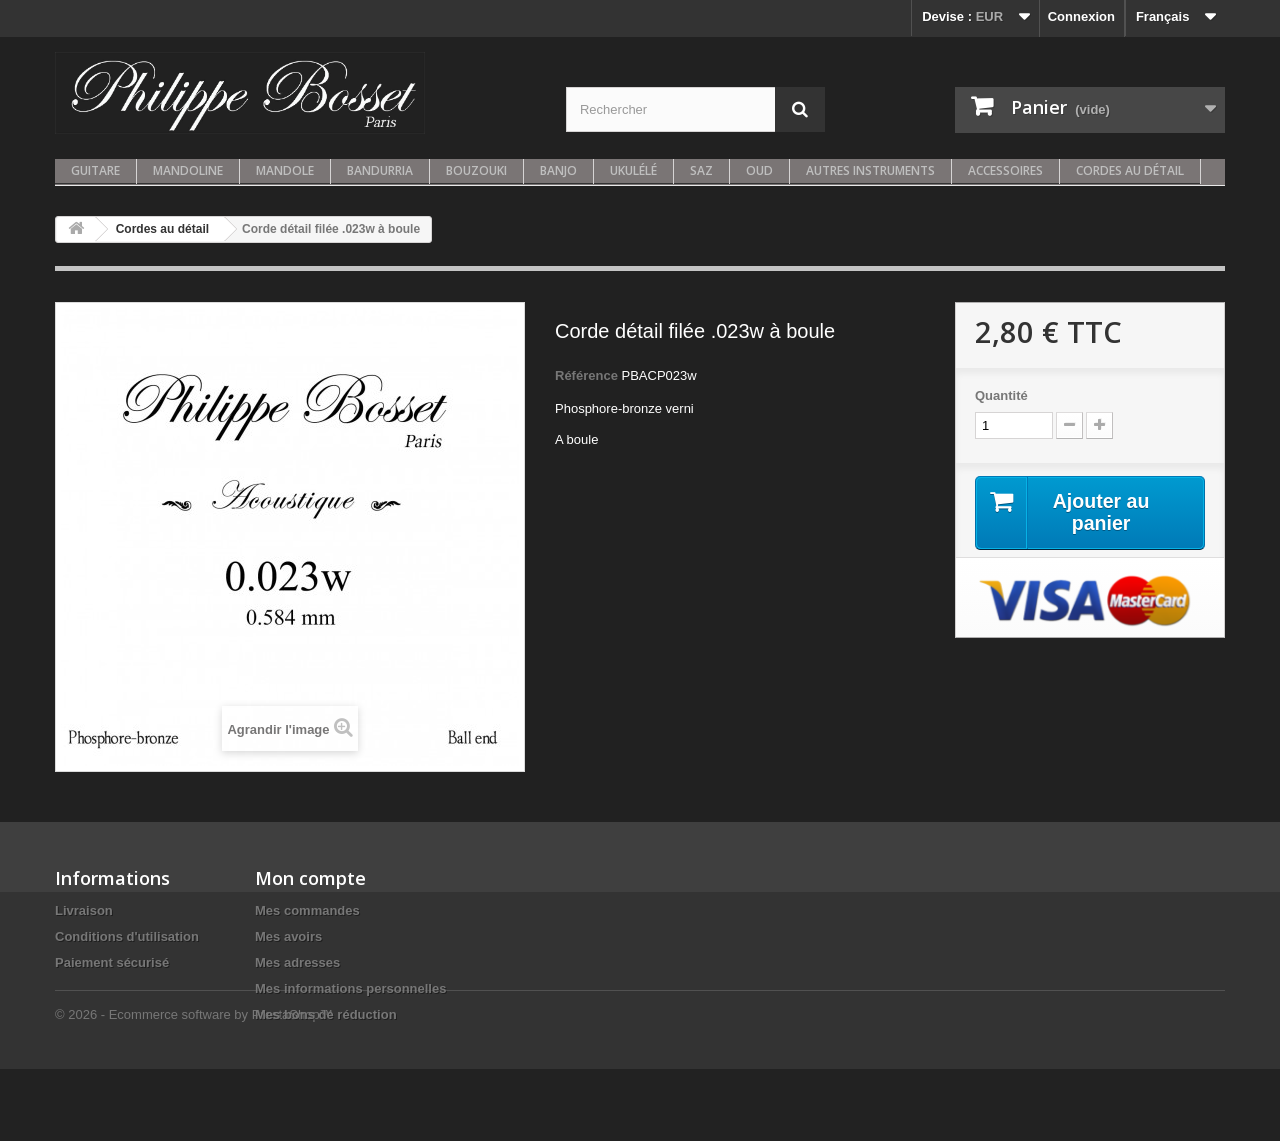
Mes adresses (297, 962)
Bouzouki (476, 170)
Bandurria (380, 170)
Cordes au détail (1130, 170)
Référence (586, 375)
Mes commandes (307, 910)
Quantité (1001, 395)
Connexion (1081, 16)
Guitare (95, 170)
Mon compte (310, 878)
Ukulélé (633, 170)
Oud (759, 170)
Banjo (558, 170)
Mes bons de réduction (326, 1014)
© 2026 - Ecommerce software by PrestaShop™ (194, 1086)
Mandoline (188, 170)
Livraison (84, 910)
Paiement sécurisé (112, 962)
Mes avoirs (288, 936)
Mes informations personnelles (350, 988)
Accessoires (1005, 170)
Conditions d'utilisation (127, 936)
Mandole (285, 170)
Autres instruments (870, 170)
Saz (701, 170)
